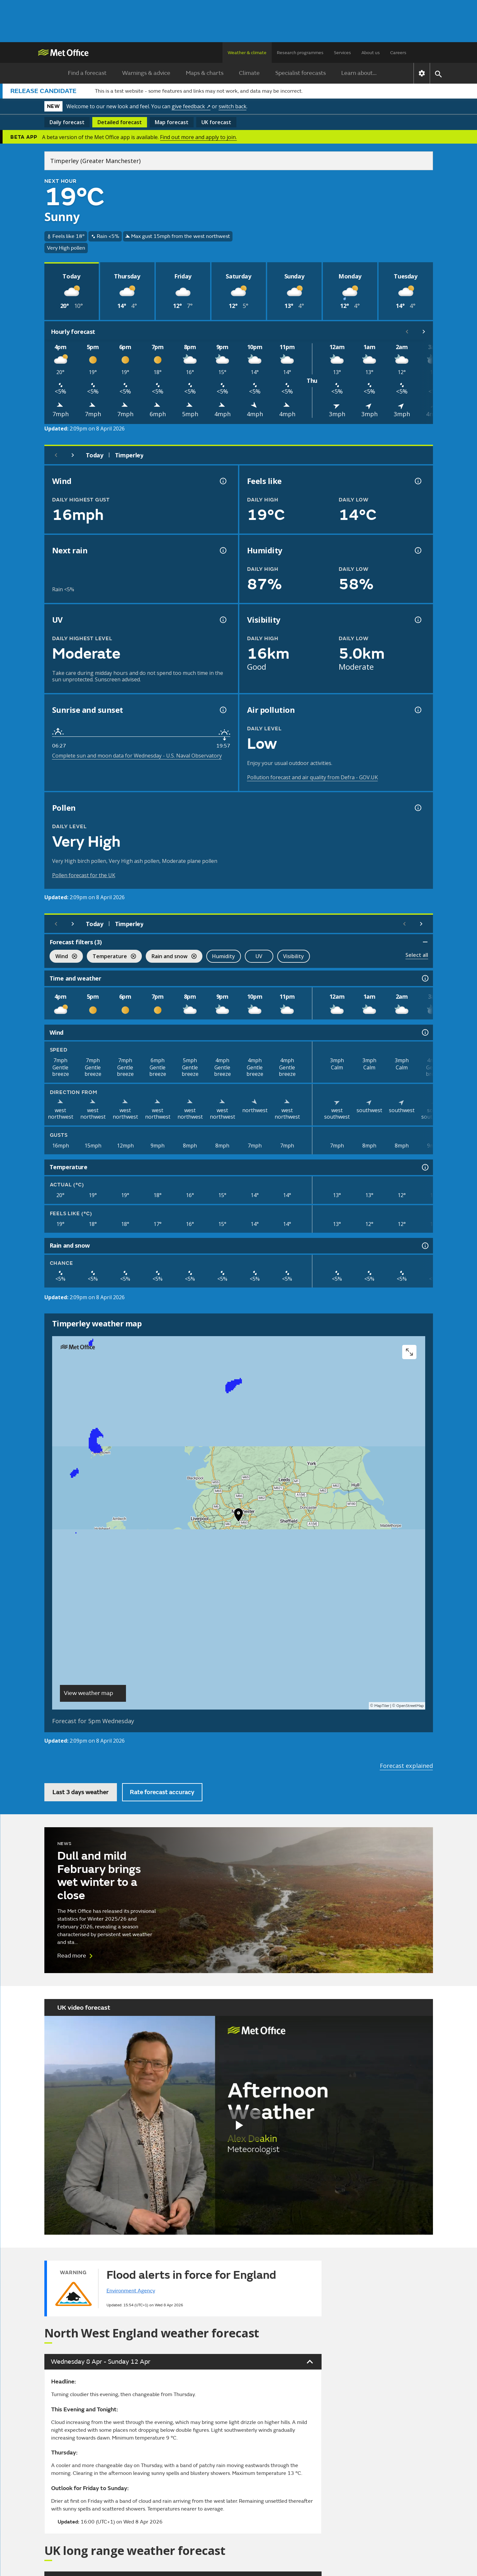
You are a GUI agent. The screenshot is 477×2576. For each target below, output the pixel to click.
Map (171, 122)
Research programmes (300, 52)
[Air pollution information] (417, 710)
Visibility (293, 956)
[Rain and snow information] (424, 1245)
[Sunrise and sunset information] (222, 710)
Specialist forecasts (300, 73)
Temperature (111, 957)
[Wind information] (424, 1032)
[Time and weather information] (424, 978)
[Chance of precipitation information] (222, 550)
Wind (63, 957)
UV (259, 956)
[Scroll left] (407, 331)
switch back (232, 106)
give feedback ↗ (191, 106)
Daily (67, 122)
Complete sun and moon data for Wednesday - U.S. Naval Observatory (137, 755)
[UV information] (222, 620)
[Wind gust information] (222, 481)
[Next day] (72, 455)
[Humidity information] (417, 550)
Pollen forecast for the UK (83, 875)
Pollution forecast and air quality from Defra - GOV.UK (312, 777)
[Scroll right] (423, 331)
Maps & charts (204, 73)
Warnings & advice (146, 73)
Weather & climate (247, 52)
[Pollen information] (417, 808)
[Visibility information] (417, 620)
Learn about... (359, 73)
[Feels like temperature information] (417, 481)
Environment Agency (131, 2291)
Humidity (223, 956)
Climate (249, 73)
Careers (398, 52)
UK (216, 122)
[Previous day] (56, 455)
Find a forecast (87, 73)
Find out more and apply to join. (198, 137)
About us (370, 52)
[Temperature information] (424, 1167)
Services (342, 52)
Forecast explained (406, 1766)
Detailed (119, 122)
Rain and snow (171, 957)
